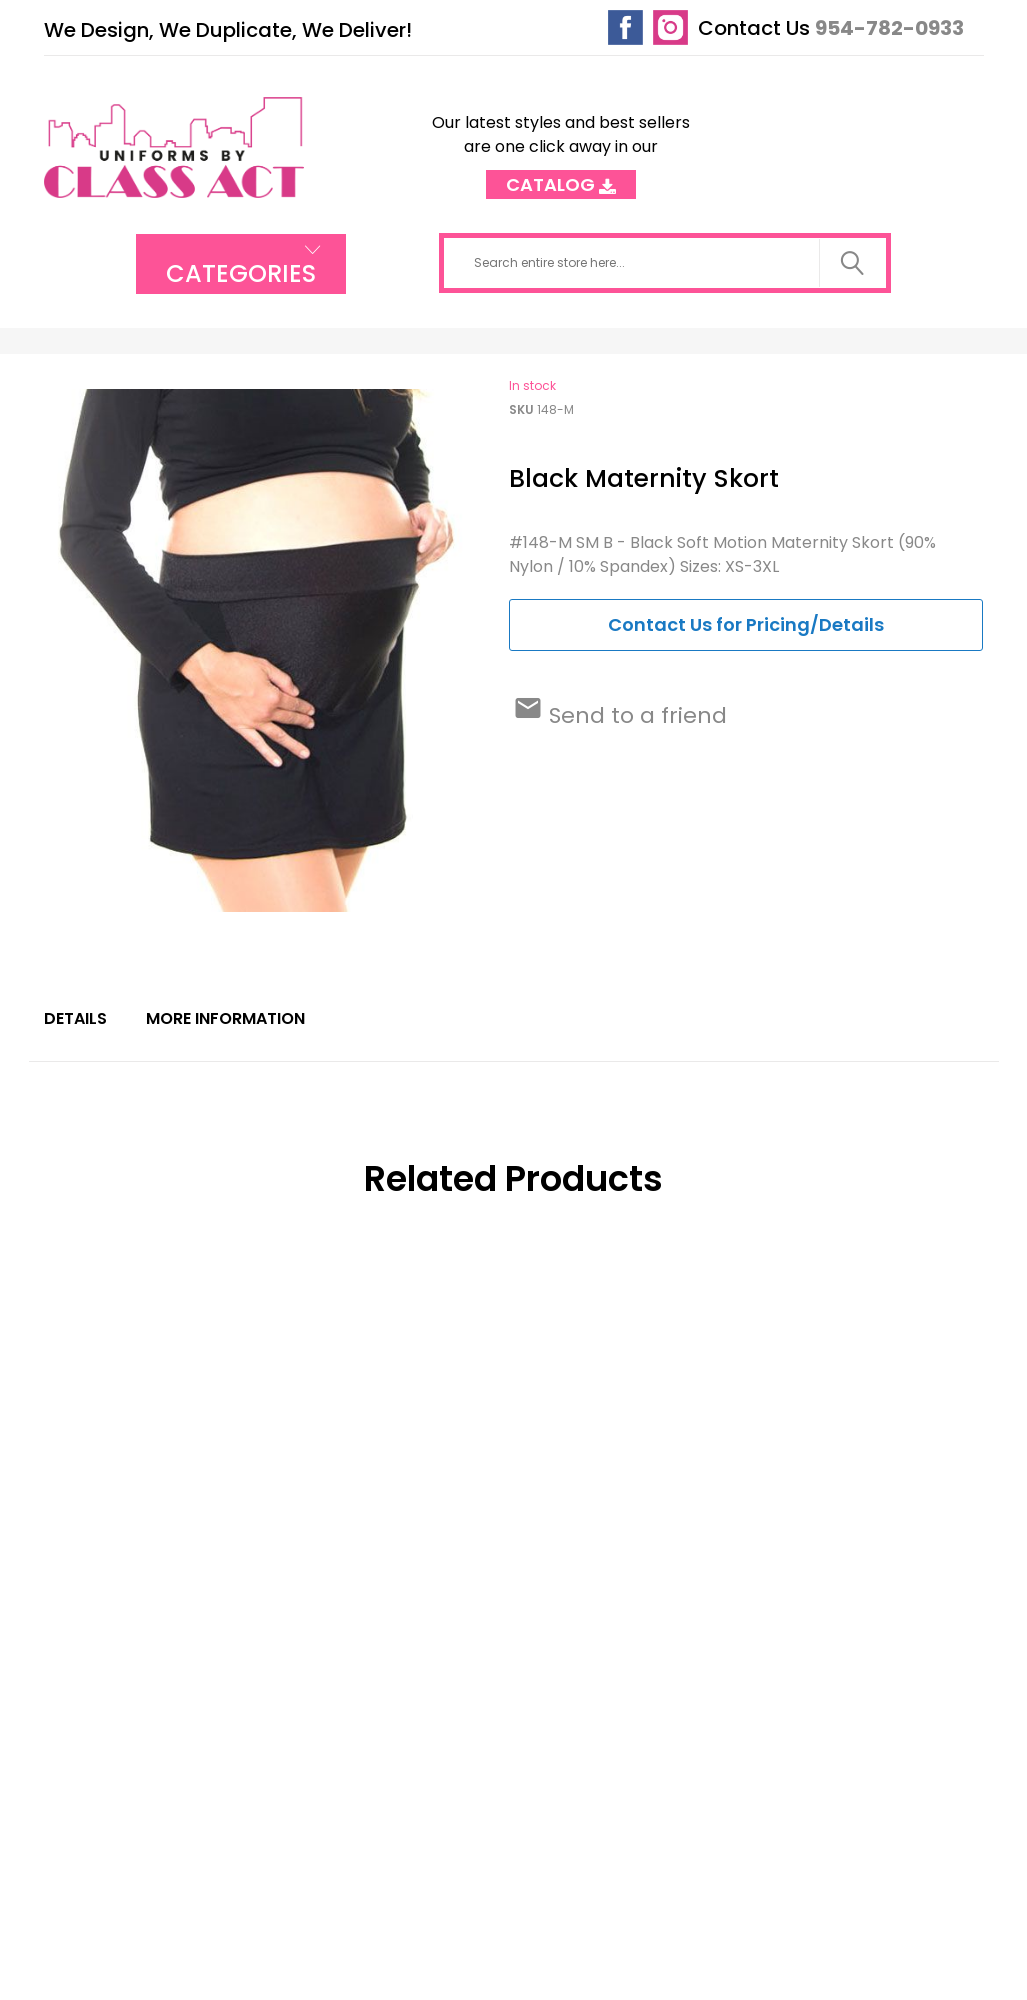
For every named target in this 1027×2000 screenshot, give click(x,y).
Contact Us (754, 28)
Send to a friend (635, 715)
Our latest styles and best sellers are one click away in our (561, 147)
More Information (225, 1018)
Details (75, 1018)
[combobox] (664, 263)
